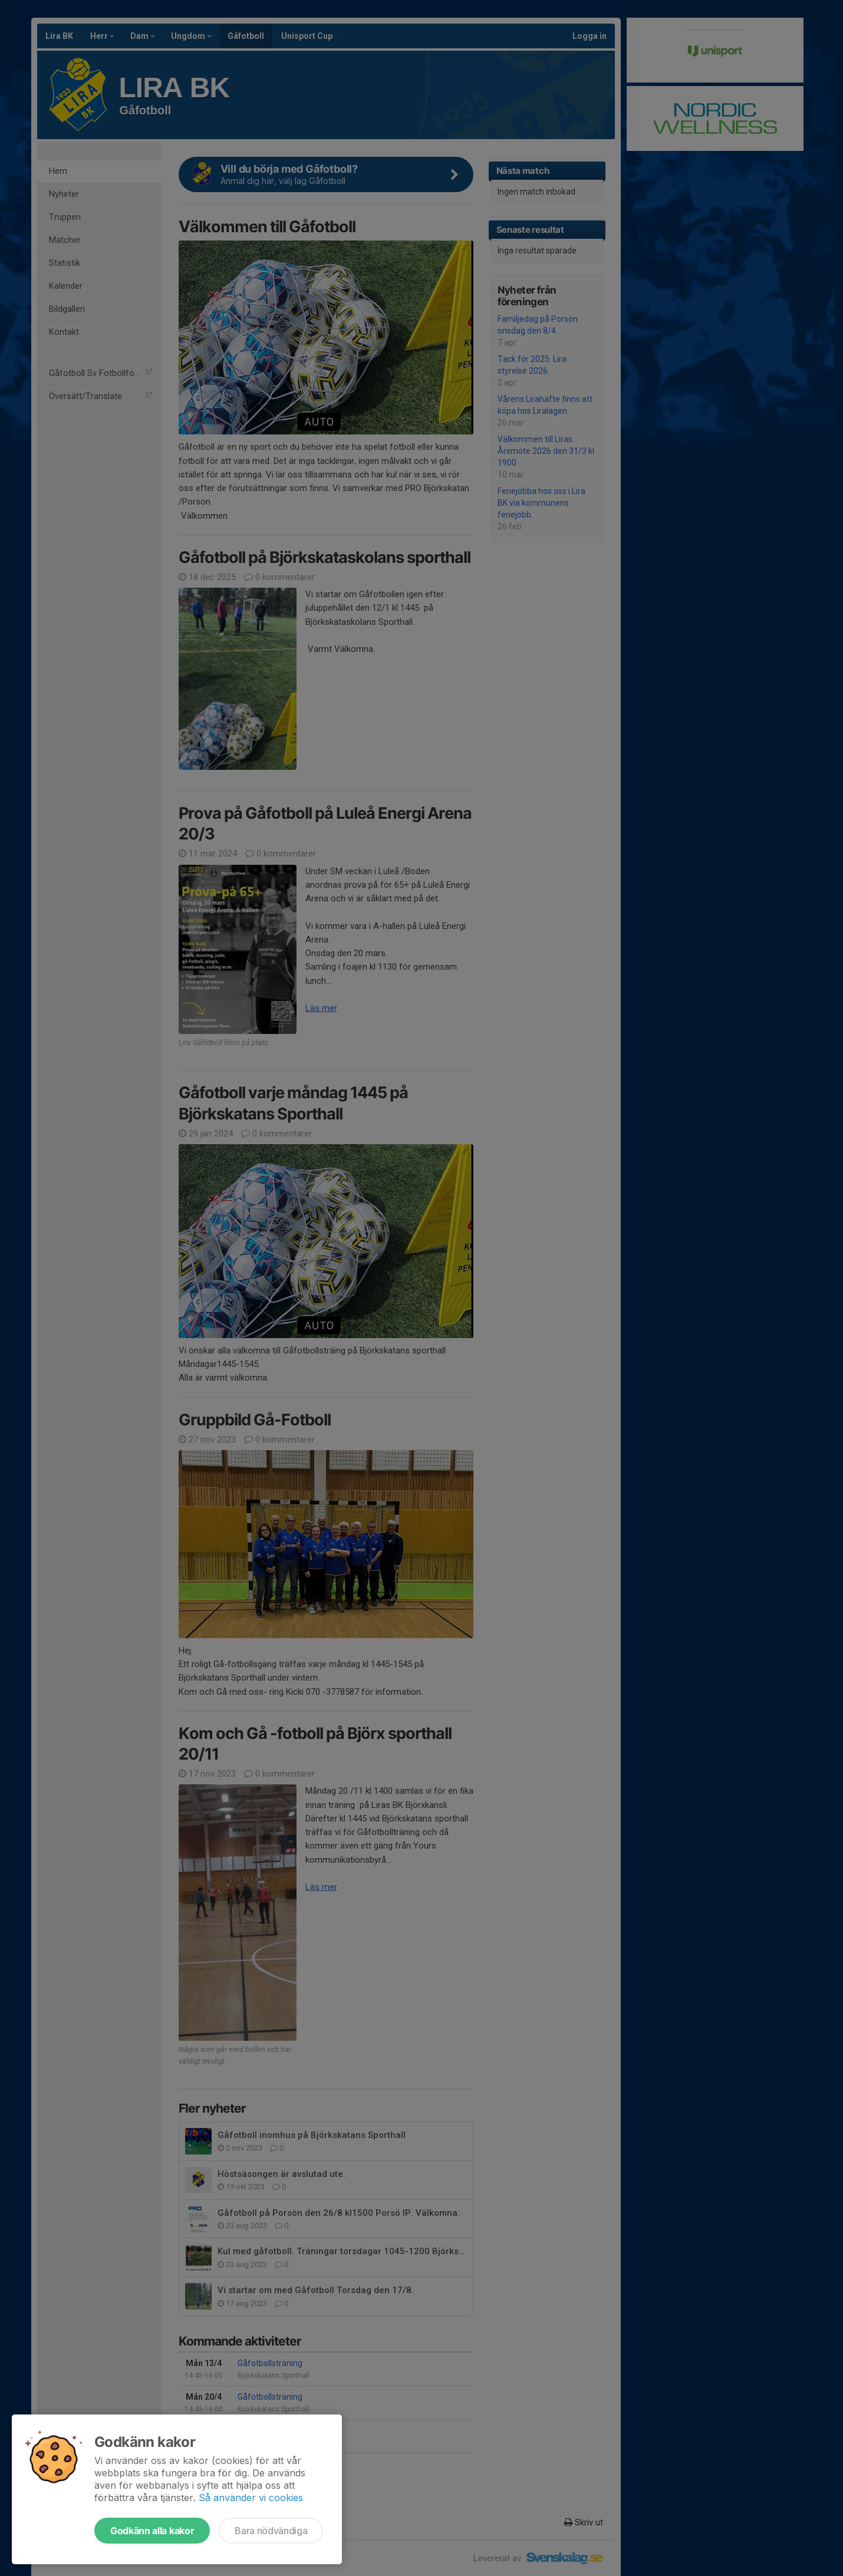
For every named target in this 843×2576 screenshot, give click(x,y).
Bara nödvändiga (271, 2531)
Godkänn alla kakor (152, 2531)
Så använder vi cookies (251, 2497)
